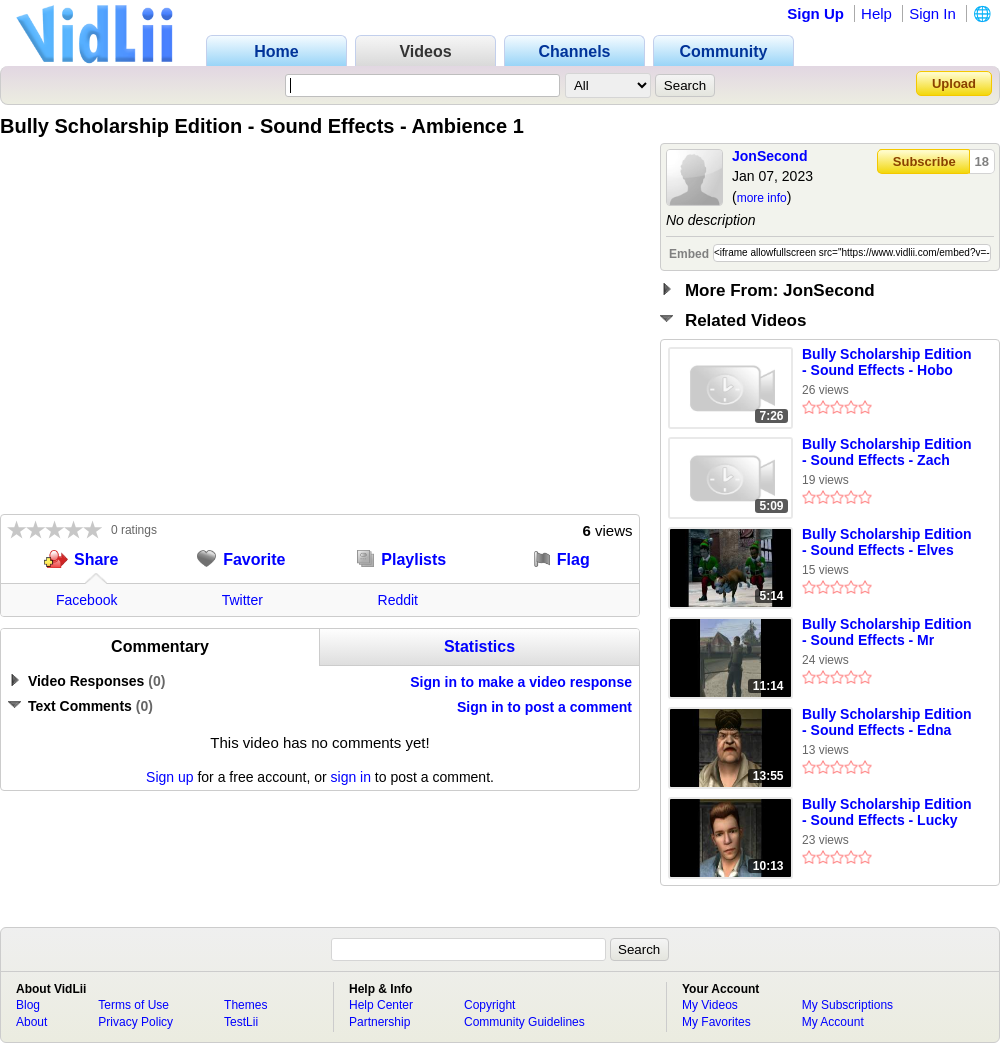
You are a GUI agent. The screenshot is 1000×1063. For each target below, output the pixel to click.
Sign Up (815, 13)
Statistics (479, 646)
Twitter (242, 600)
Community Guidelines (524, 1022)
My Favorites (716, 1022)
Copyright (489, 1005)
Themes (245, 1005)
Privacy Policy (135, 1022)
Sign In (932, 13)
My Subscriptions (847, 1005)
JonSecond (769, 156)
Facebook (86, 600)
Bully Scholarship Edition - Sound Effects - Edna (887, 722)
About (31, 1022)
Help (876, 13)
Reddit (398, 600)
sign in (351, 777)
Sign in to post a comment (544, 707)
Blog (28, 1005)
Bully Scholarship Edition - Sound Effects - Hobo (887, 362)
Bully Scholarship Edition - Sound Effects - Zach (887, 452)
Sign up (169, 777)
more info (762, 198)
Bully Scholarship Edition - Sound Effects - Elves (887, 542)
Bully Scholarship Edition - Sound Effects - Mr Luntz (887, 633)
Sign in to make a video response (521, 682)
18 (982, 161)
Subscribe (924, 161)
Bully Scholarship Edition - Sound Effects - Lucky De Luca (887, 813)
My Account (833, 1022)
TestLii (241, 1022)
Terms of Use (133, 1005)
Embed (689, 254)
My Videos (710, 1005)
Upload (954, 83)
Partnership (379, 1022)
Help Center (381, 1005)
